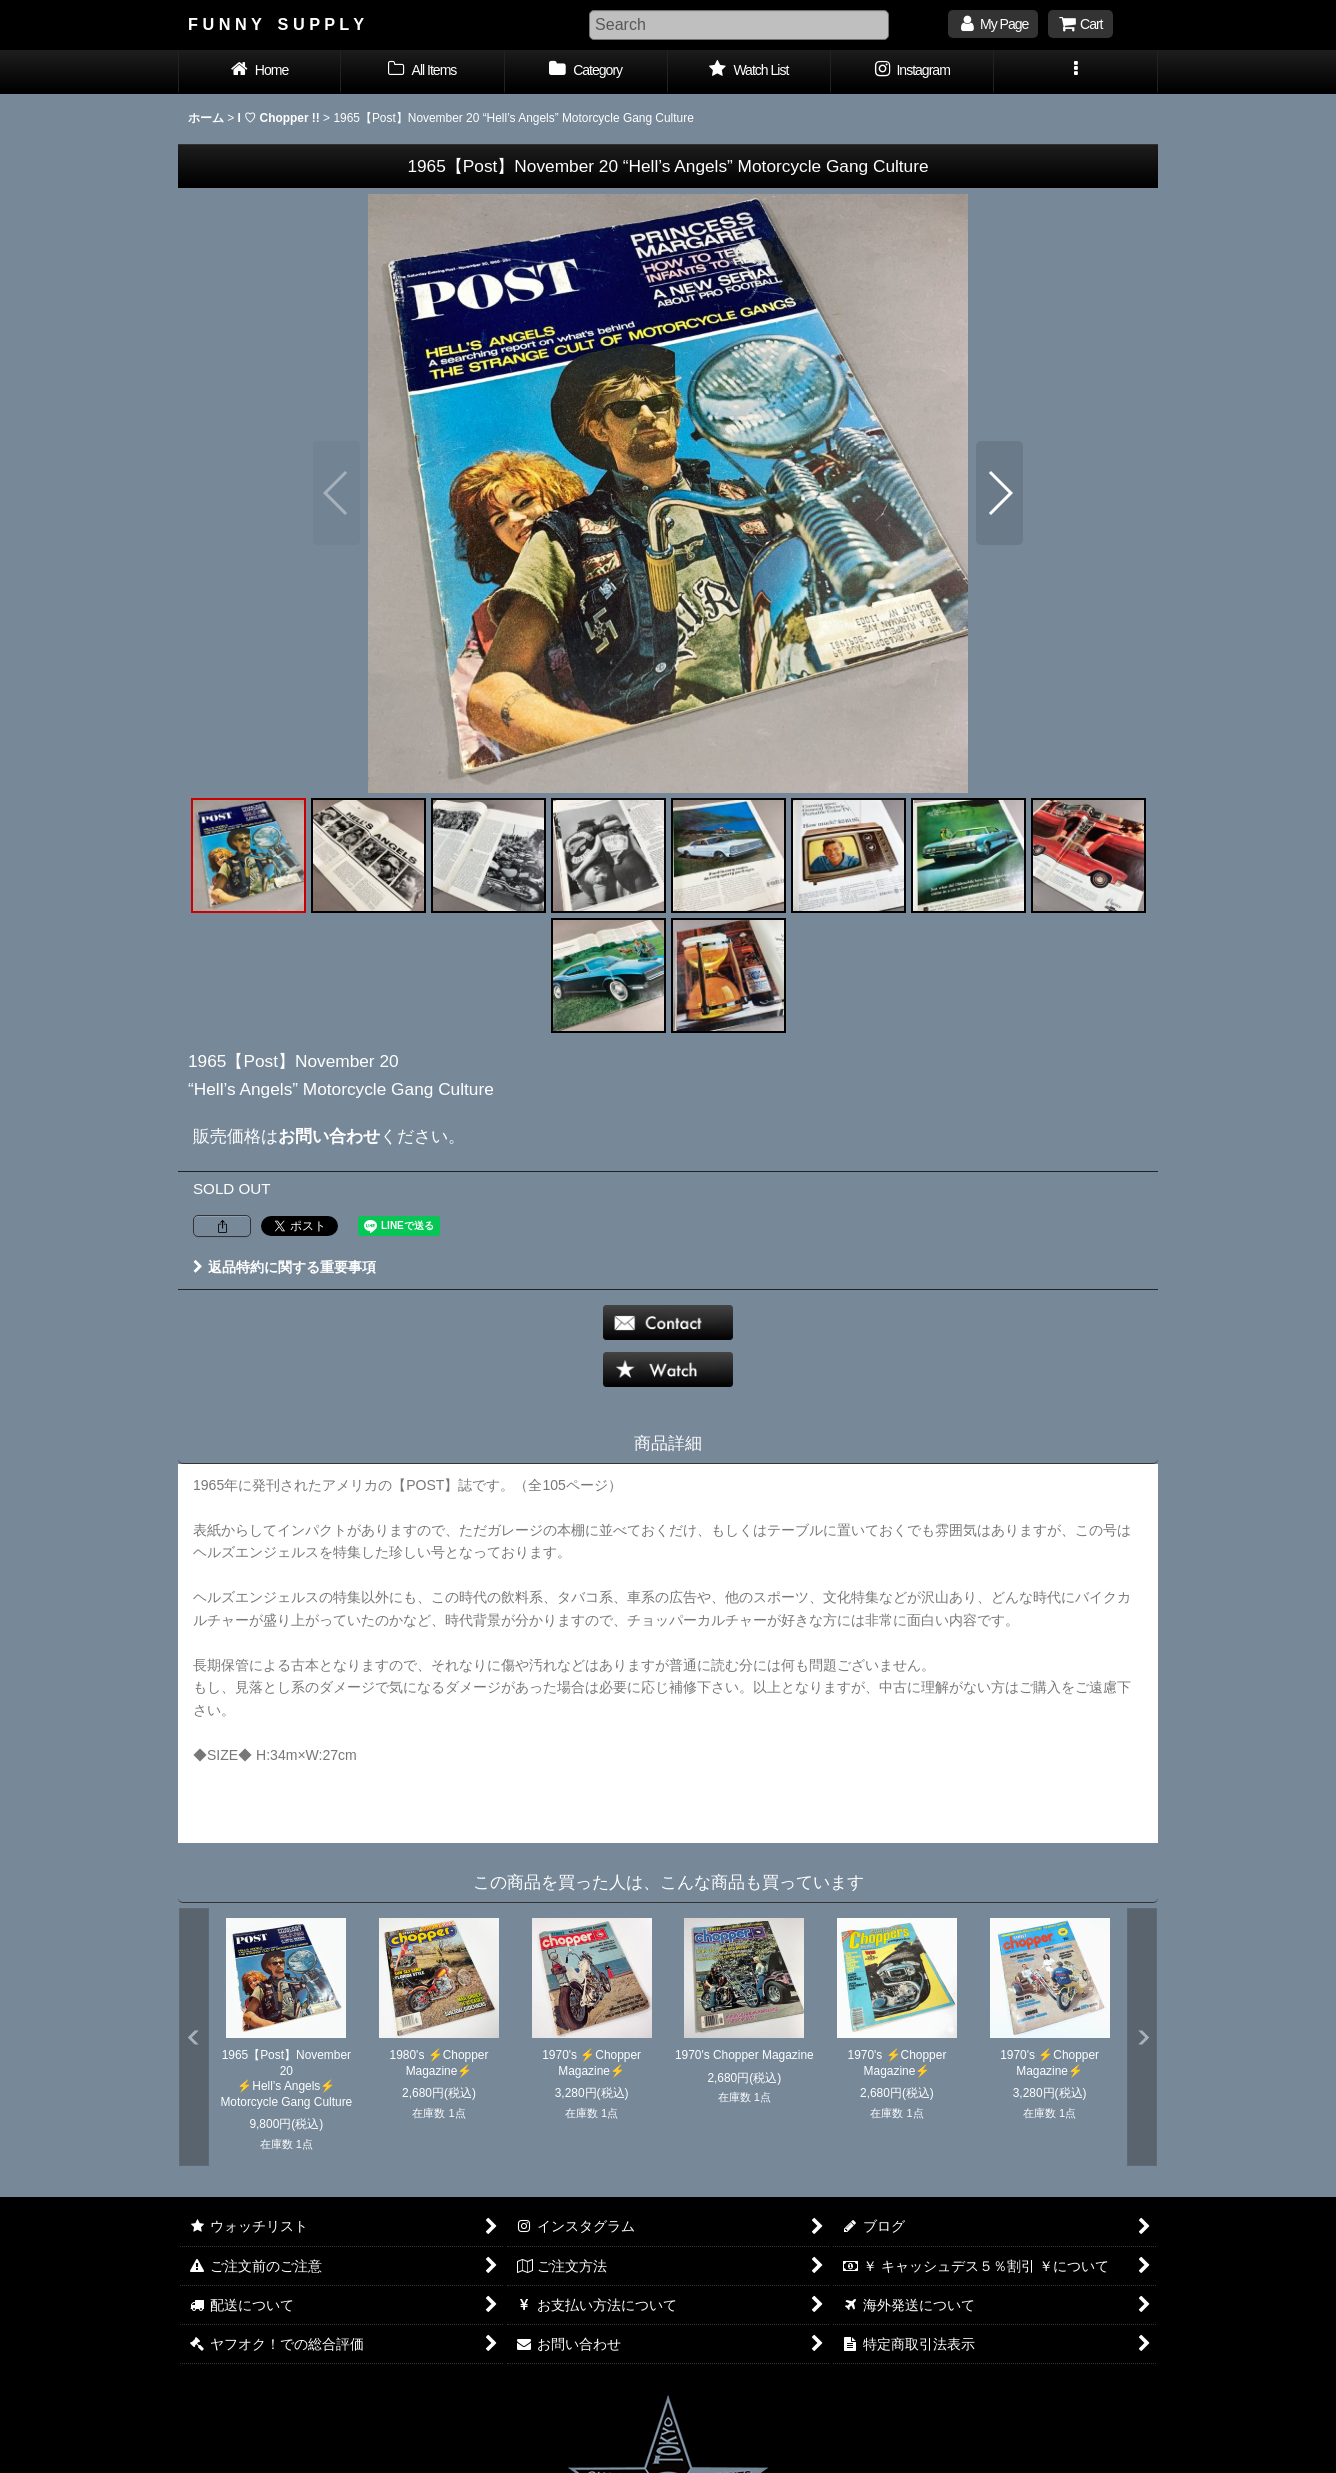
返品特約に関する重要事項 (284, 1267)
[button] (1075, 72)
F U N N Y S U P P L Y (276, 24)
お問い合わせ (329, 1136)
